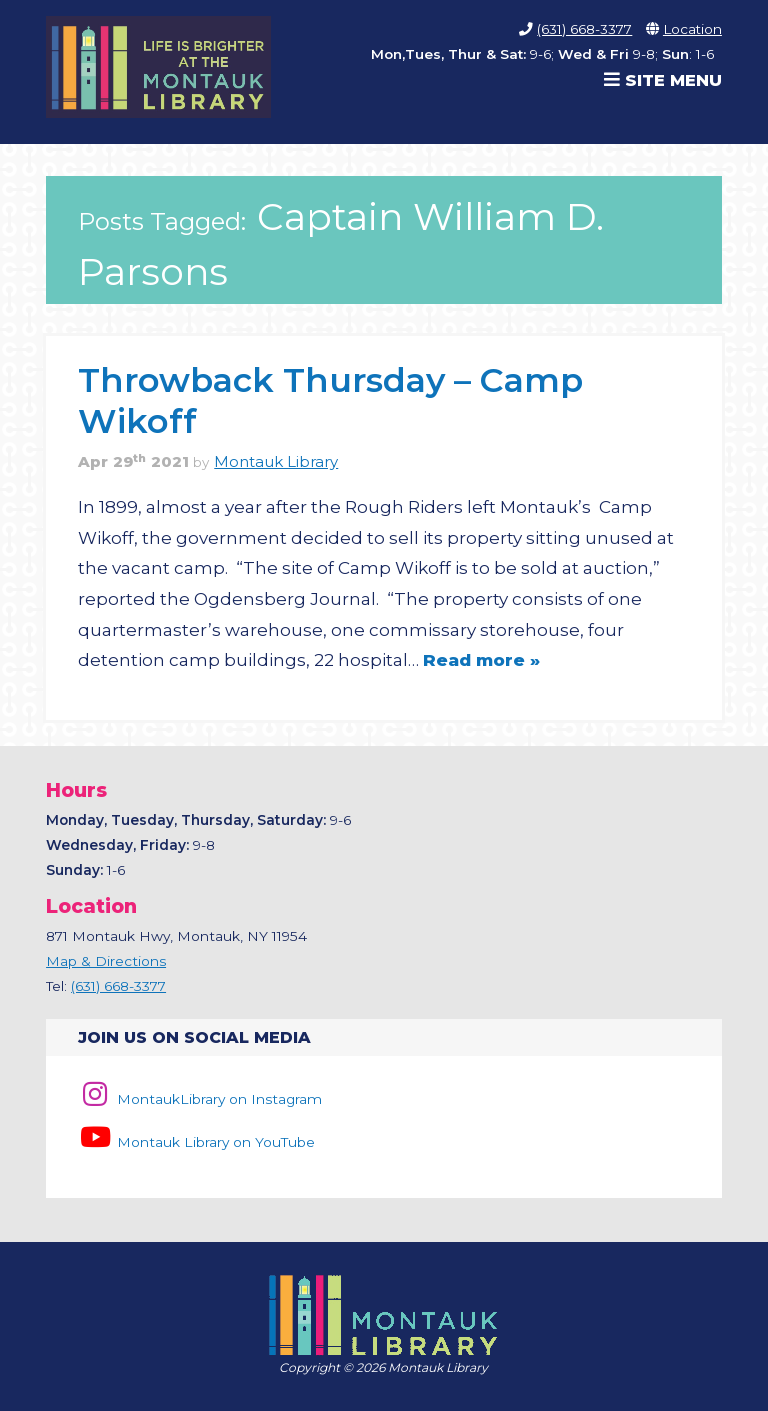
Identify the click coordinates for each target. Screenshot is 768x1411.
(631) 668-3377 (584, 29)
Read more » (481, 660)
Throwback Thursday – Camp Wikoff (330, 399)
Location (692, 29)
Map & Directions (106, 961)
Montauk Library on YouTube (196, 1142)
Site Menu (663, 80)
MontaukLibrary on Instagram (199, 1099)
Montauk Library (276, 462)
